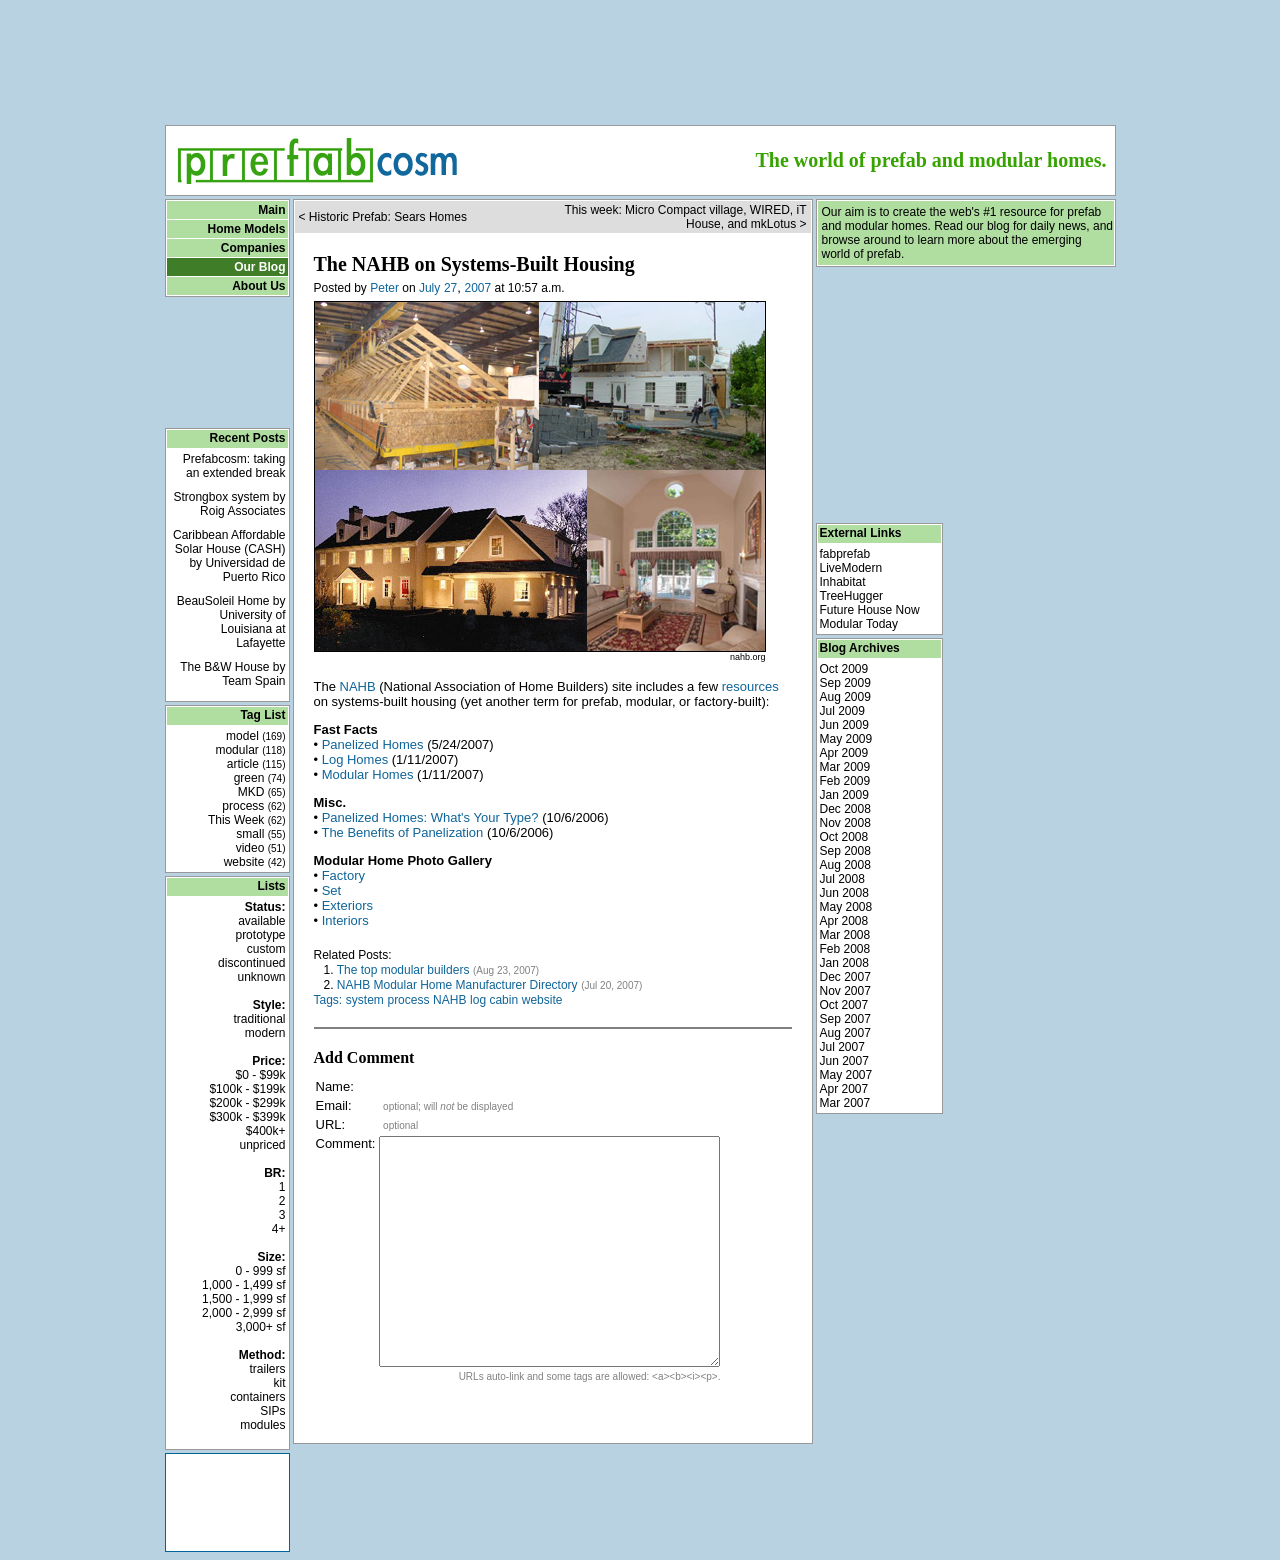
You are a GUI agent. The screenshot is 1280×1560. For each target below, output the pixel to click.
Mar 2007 (845, 1103)
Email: (334, 1105)
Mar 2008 (845, 935)
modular (250, 750)
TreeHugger (852, 596)
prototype (260, 935)
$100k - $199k (247, 1089)
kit (280, 1383)
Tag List (262, 715)
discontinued (251, 963)
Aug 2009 (845, 697)
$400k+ (266, 1131)
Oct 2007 (844, 1005)
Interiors (345, 920)
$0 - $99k (260, 1075)
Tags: (328, 1000)
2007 (477, 288)
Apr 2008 (844, 921)
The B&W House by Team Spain (232, 674)
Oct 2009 (844, 669)
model (255, 736)
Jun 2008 (844, 893)
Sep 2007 (845, 1019)
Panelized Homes (373, 744)
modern (265, 1033)
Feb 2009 (845, 781)
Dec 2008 (845, 809)
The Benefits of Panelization (402, 832)
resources (750, 686)
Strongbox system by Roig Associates (229, 504)
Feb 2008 (845, 949)
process (253, 806)
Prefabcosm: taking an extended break (234, 466)
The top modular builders (403, 970)
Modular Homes (368, 774)
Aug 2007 (845, 1033)
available (261, 921)
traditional (259, 1019)
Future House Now (870, 610)
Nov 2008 (845, 823)
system (365, 1000)
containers (257, 1397)
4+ (279, 1229)
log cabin (494, 1000)
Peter (384, 288)
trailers (267, 1369)
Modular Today (859, 624)
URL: (331, 1124)
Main (271, 210)
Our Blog (259, 267)
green (260, 778)
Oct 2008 (844, 837)
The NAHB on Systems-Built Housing (474, 264)
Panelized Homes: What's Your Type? (430, 817)
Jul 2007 (842, 1047)
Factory (343, 875)
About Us (258, 286)
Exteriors (347, 905)
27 (450, 288)
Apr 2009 (844, 753)
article (256, 764)
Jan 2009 (844, 795)
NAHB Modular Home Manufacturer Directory (457, 985)
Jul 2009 (842, 711)
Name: (335, 1086)
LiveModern (851, 568)
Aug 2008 (845, 865)
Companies (253, 248)
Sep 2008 (845, 851)
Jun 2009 (844, 725)
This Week (247, 820)
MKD (262, 792)
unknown (261, 977)
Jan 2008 (844, 963)
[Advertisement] (640, 56)
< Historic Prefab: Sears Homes (383, 217)
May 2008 (846, 907)
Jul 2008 (842, 879)
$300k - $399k (247, 1117)
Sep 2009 (845, 683)
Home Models (246, 229)
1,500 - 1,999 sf (243, 1299)
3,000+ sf (261, 1327)
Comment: (346, 1143)
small (260, 834)
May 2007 (846, 1075)
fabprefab (845, 554)
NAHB (358, 686)
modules (262, 1425)
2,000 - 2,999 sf (243, 1313)
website (255, 862)
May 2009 (846, 739)
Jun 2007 (844, 1061)
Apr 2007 (844, 1089)
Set (332, 890)
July (429, 288)
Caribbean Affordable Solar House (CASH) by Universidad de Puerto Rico (229, 556)
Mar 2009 (845, 767)
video (261, 848)
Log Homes (355, 759)
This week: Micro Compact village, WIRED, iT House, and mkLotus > (685, 217)
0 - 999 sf (260, 1271)
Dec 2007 (845, 977)
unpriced (262, 1145)
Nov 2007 (845, 991)
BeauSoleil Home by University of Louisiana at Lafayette (231, 622)
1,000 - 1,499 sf (243, 1285)
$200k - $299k (247, 1103)
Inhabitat (843, 582)
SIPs (272, 1411)
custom (266, 949)
